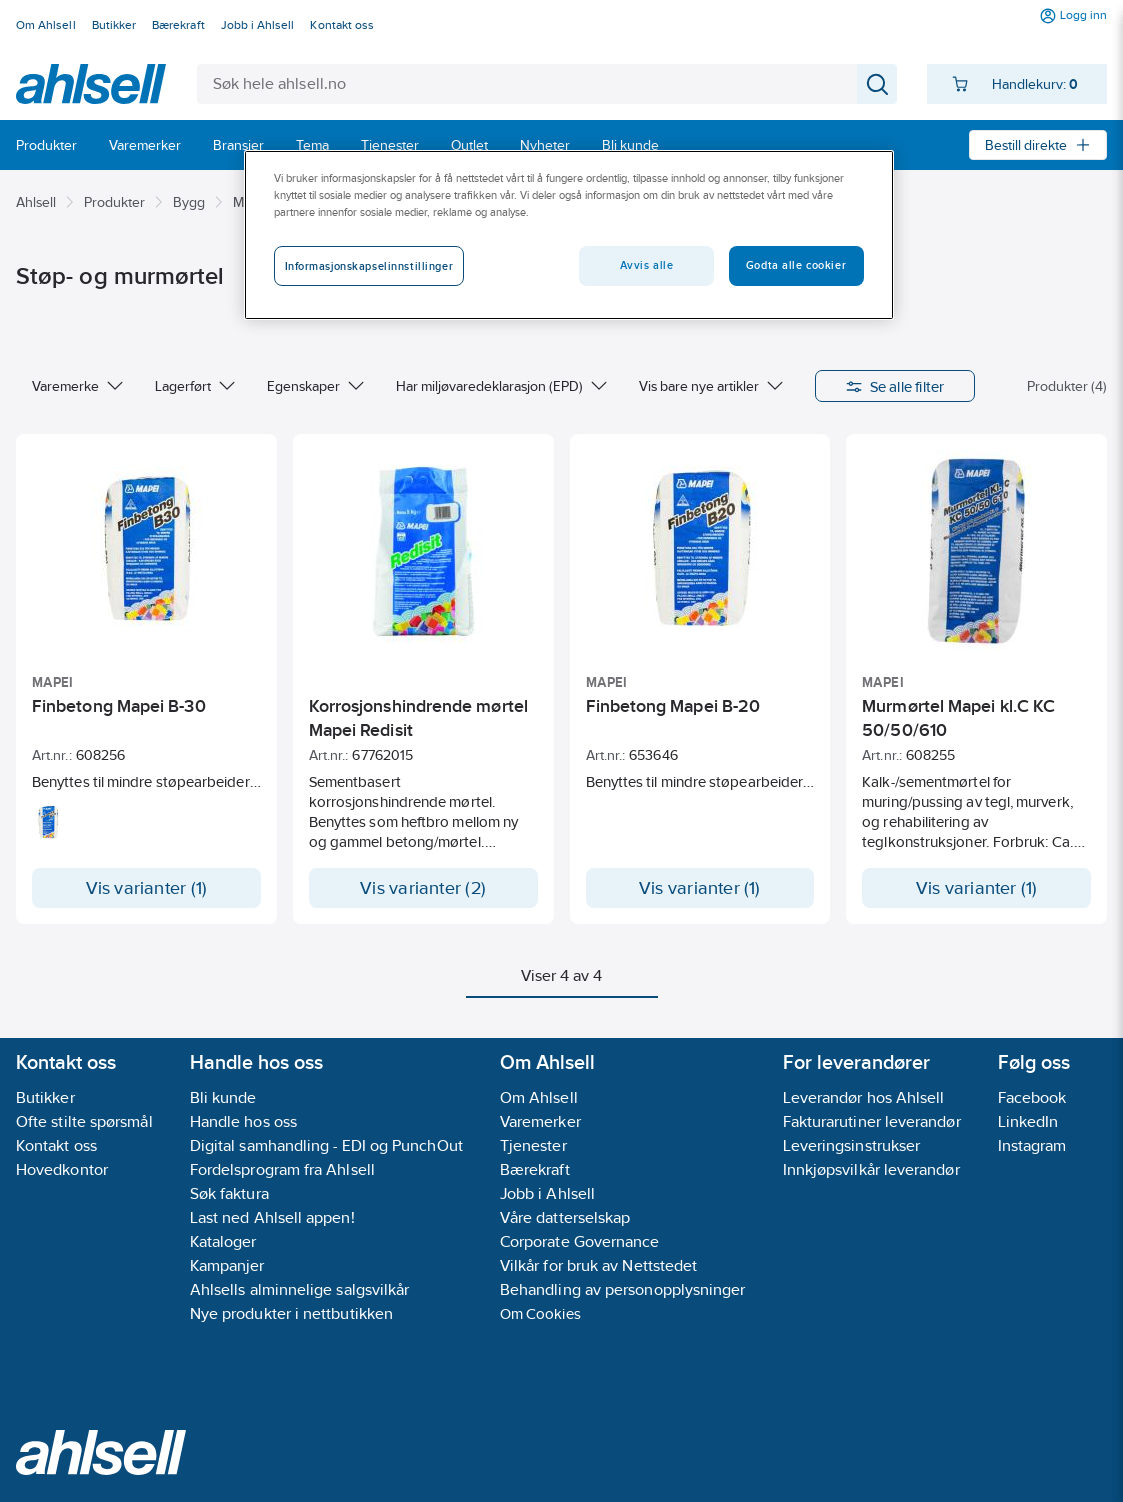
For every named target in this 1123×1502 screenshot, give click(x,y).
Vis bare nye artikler (711, 386)
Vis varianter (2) (423, 888)
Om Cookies (540, 1313)
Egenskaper (315, 386)
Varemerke (77, 386)
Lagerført (195, 386)
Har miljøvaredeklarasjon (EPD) (501, 386)
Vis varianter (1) (147, 888)
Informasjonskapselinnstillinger (369, 266)
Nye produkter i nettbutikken (291, 1313)
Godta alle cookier (796, 265)
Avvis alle (647, 265)
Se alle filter (895, 385)
